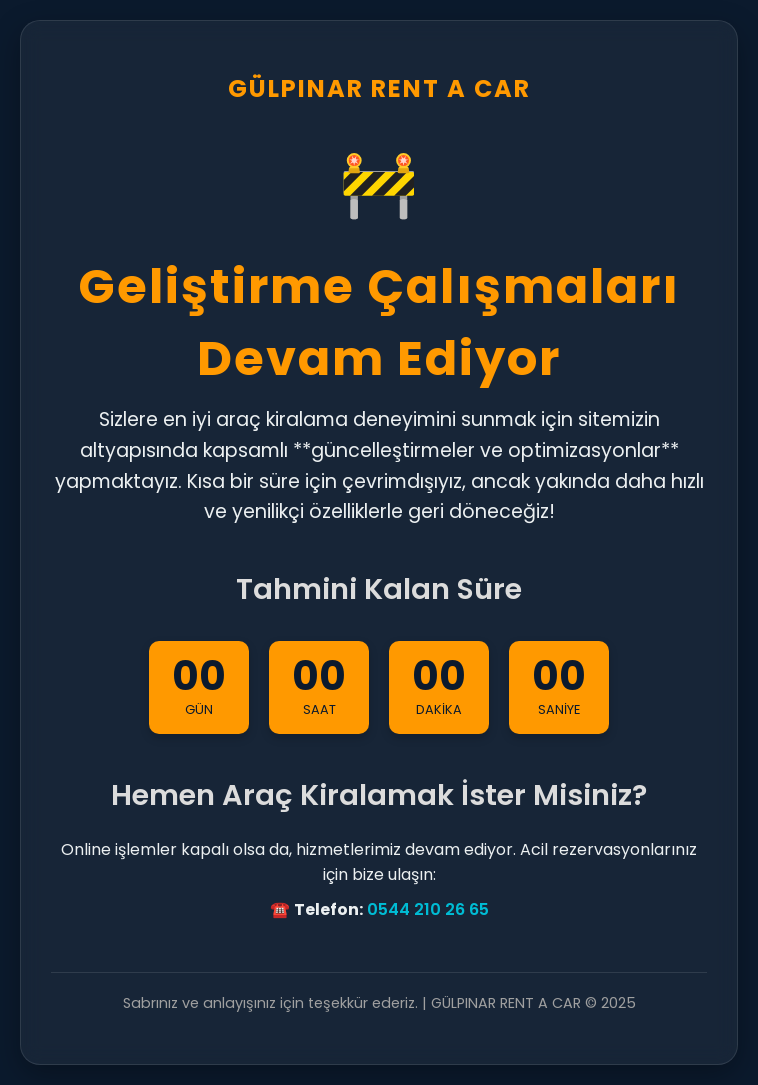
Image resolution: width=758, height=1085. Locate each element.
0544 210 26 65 (428, 909)
